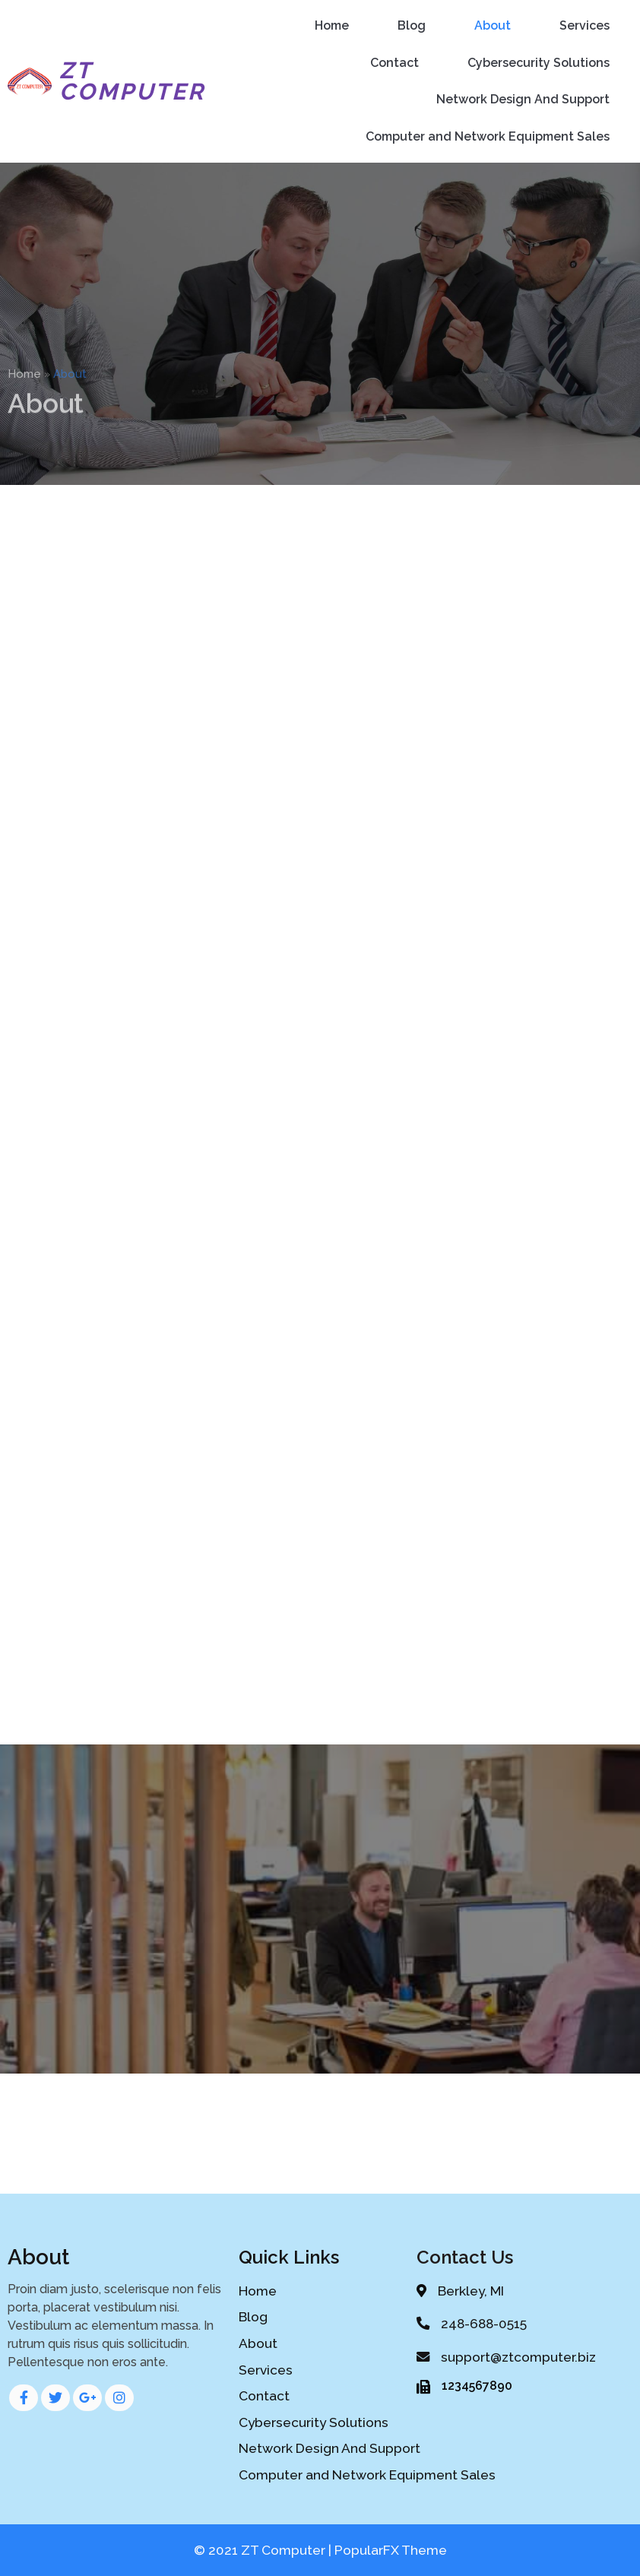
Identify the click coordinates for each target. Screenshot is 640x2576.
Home (24, 386)
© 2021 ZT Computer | (264, 2550)
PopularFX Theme (390, 2550)
